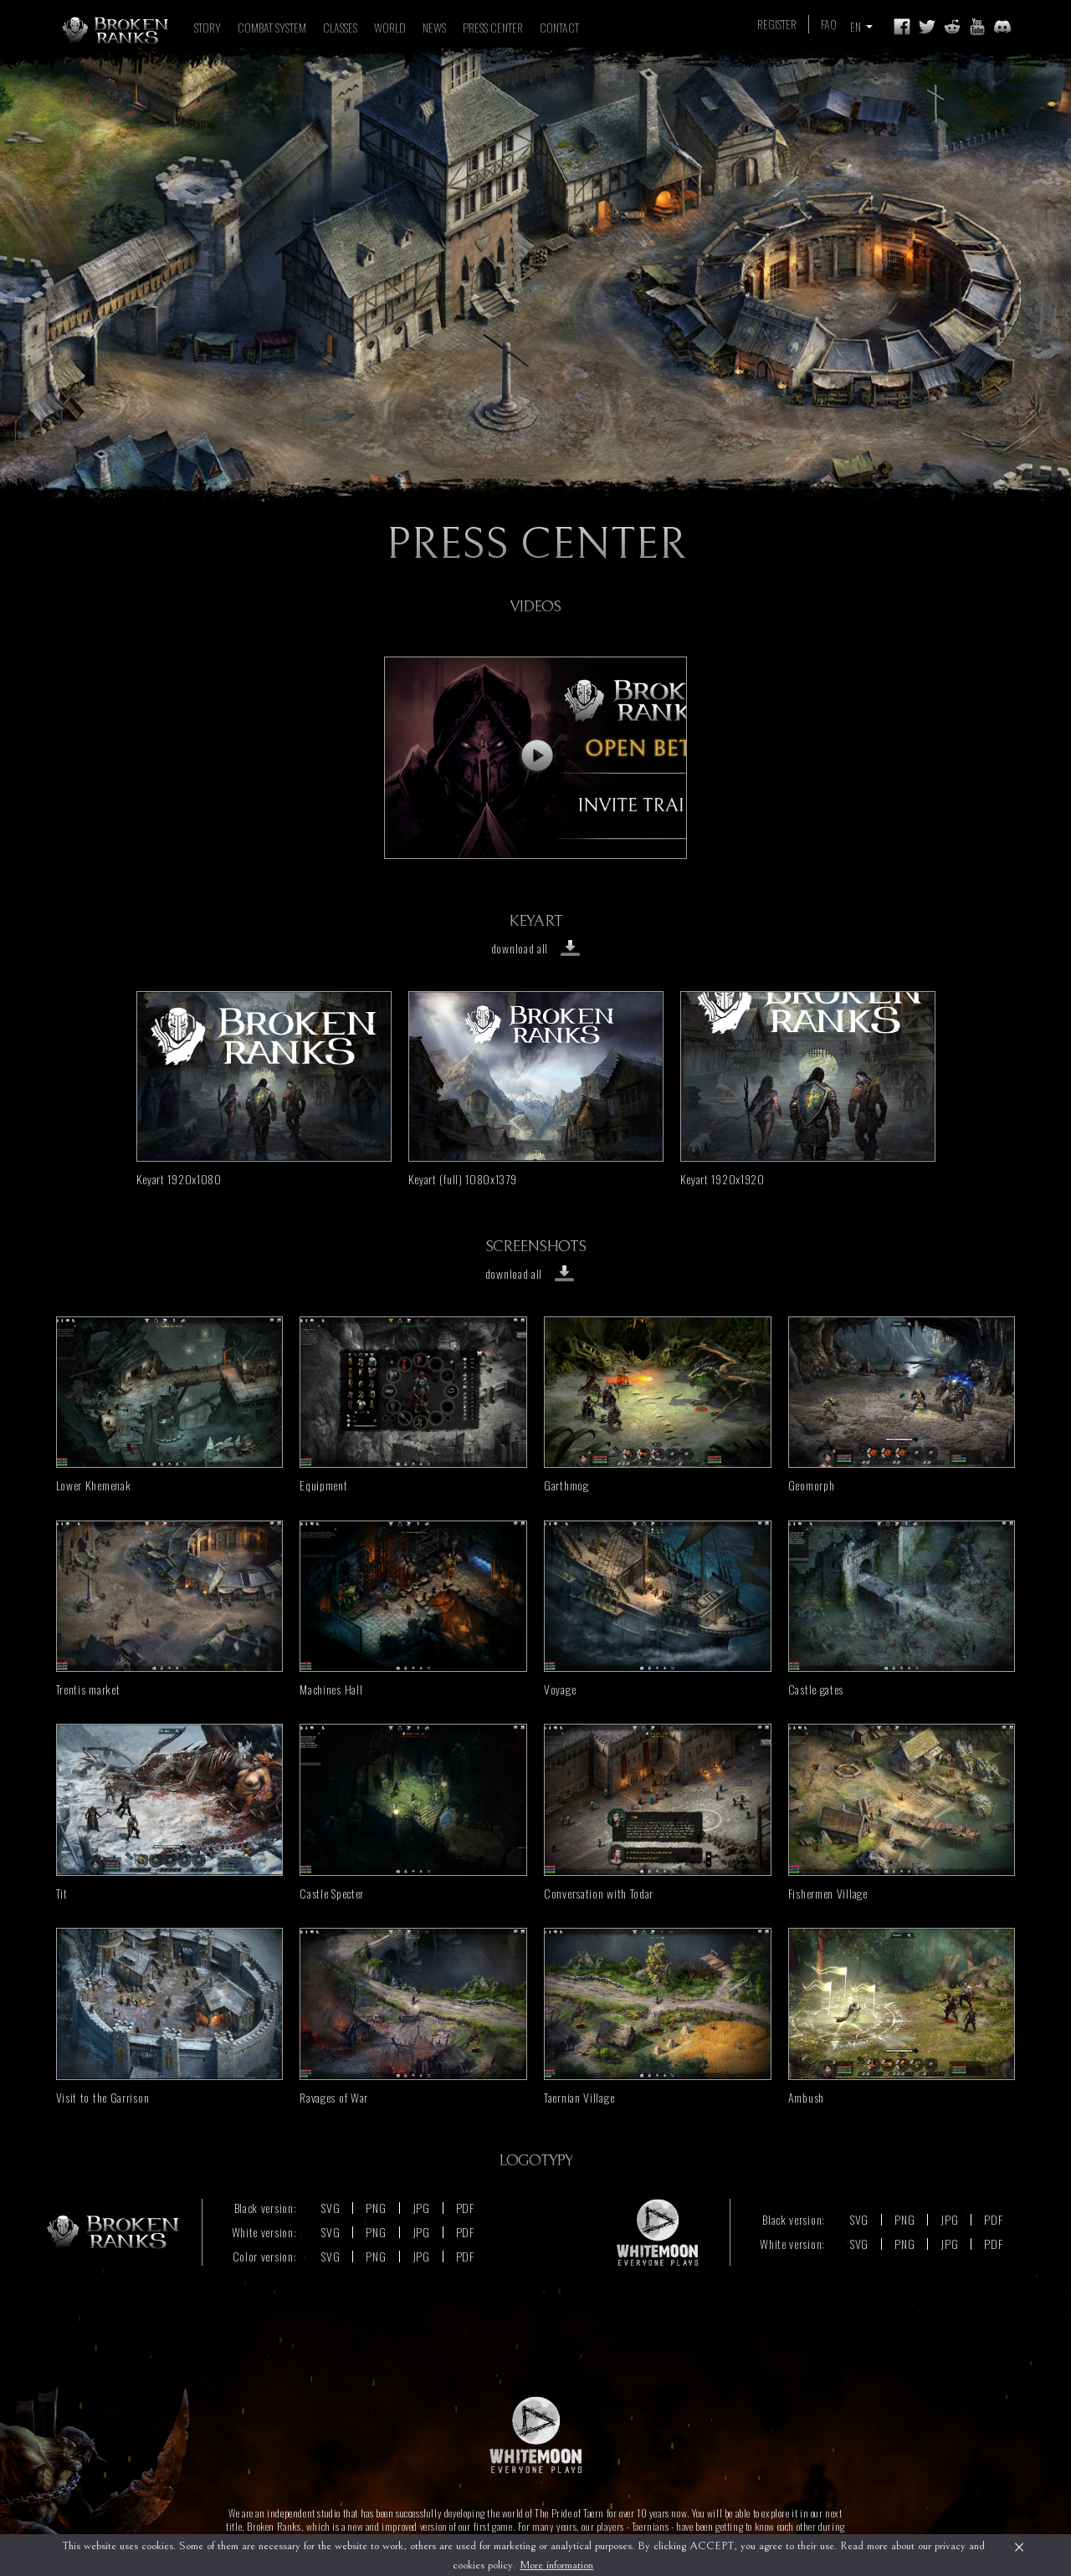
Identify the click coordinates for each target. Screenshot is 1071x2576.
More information (556, 2565)
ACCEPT (711, 2546)
